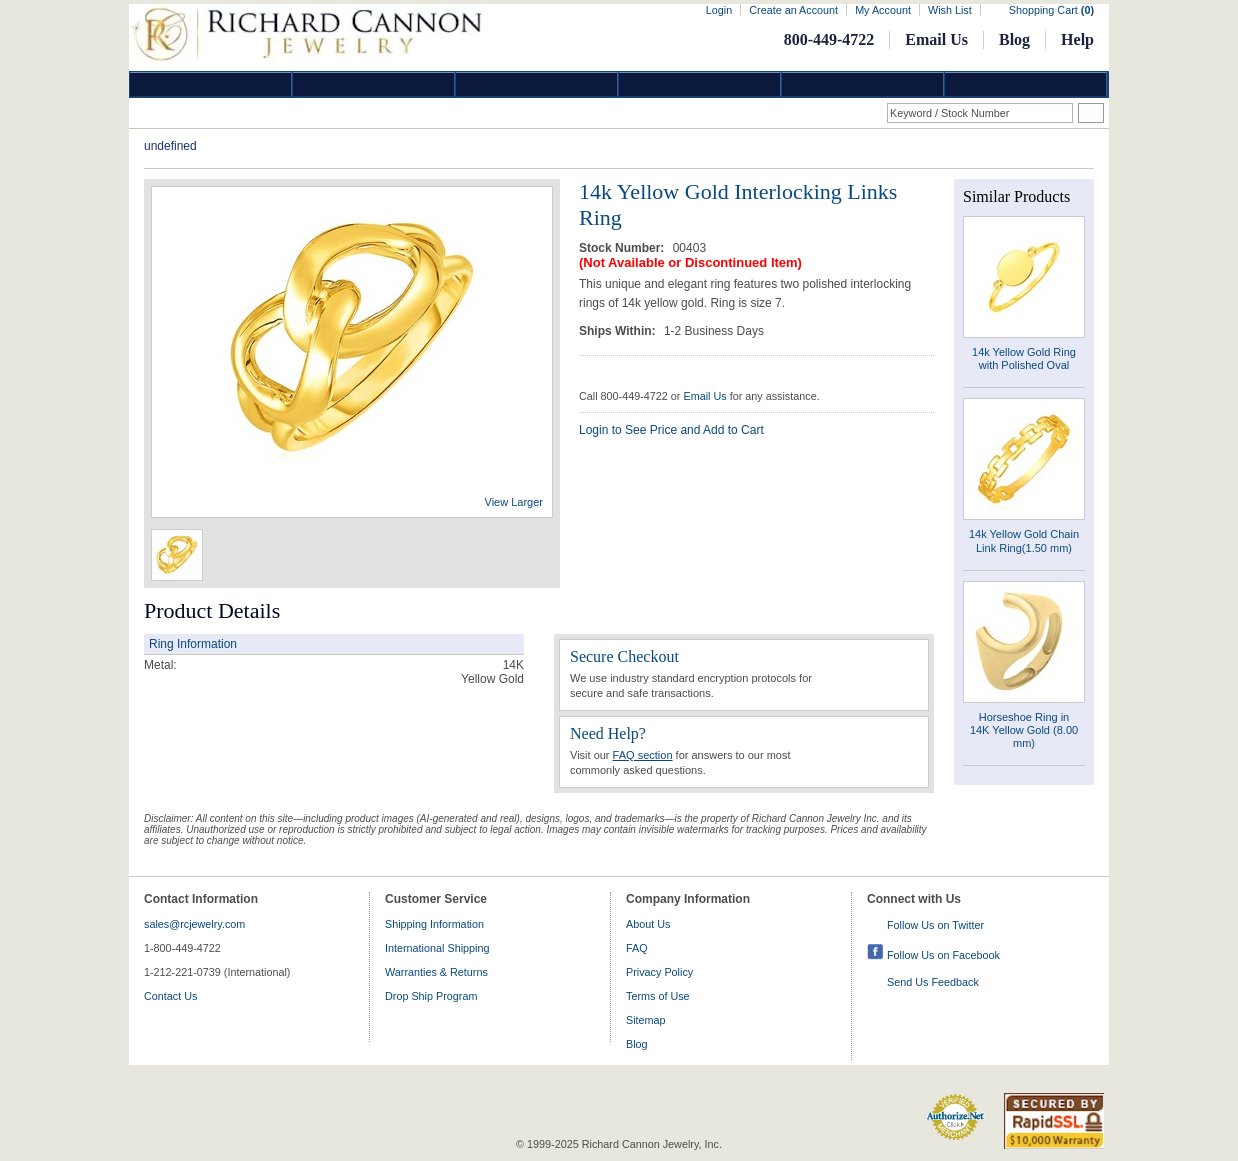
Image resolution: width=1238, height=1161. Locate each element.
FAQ (637, 948)
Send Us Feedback (933, 982)
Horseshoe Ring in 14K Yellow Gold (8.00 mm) (1024, 730)
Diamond (211, 84)
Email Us (936, 39)
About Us (648, 924)
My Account (883, 10)
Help (1077, 39)
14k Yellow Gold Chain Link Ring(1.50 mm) (1024, 540)
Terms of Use (658, 996)
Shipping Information (434, 924)
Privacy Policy (659, 972)
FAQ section (643, 755)
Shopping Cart (1051, 10)
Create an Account (793, 10)
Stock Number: (623, 248)
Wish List (950, 10)
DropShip (1026, 84)
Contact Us (170, 996)
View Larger (514, 502)
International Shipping (437, 948)
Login (719, 10)
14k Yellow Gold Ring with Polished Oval (1024, 358)
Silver (537, 84)
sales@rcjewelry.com (194, 924)
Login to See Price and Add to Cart (671, 430)
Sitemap (646, 1020)
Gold (374, 84)
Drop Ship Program (431, 996)
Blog (1014, 39)
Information (863, 84)
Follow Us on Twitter (935, 925)
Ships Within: (619, 331)
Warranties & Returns (436, 972)
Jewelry (700, 84)
